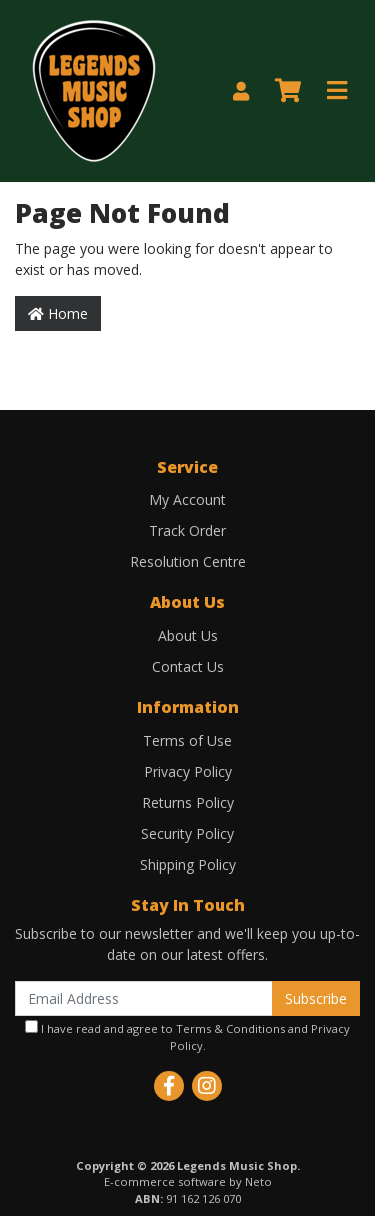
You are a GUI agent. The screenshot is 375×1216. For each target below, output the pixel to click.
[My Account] (241, 91)
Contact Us (188, 666)
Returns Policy (188, 802)
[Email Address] (144, 998)
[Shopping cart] (288, 91)
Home (58, 313)
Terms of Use (187, 740)
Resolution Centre (188, 561)
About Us (188, 635)
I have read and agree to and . (187, 1036)
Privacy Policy (188, 771)
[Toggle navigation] (337, 91)
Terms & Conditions (230, 1028)
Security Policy (187, 833)
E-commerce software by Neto (188, 1181)
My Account (187, 499)
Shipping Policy (188, 864)
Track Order (187, 530)
